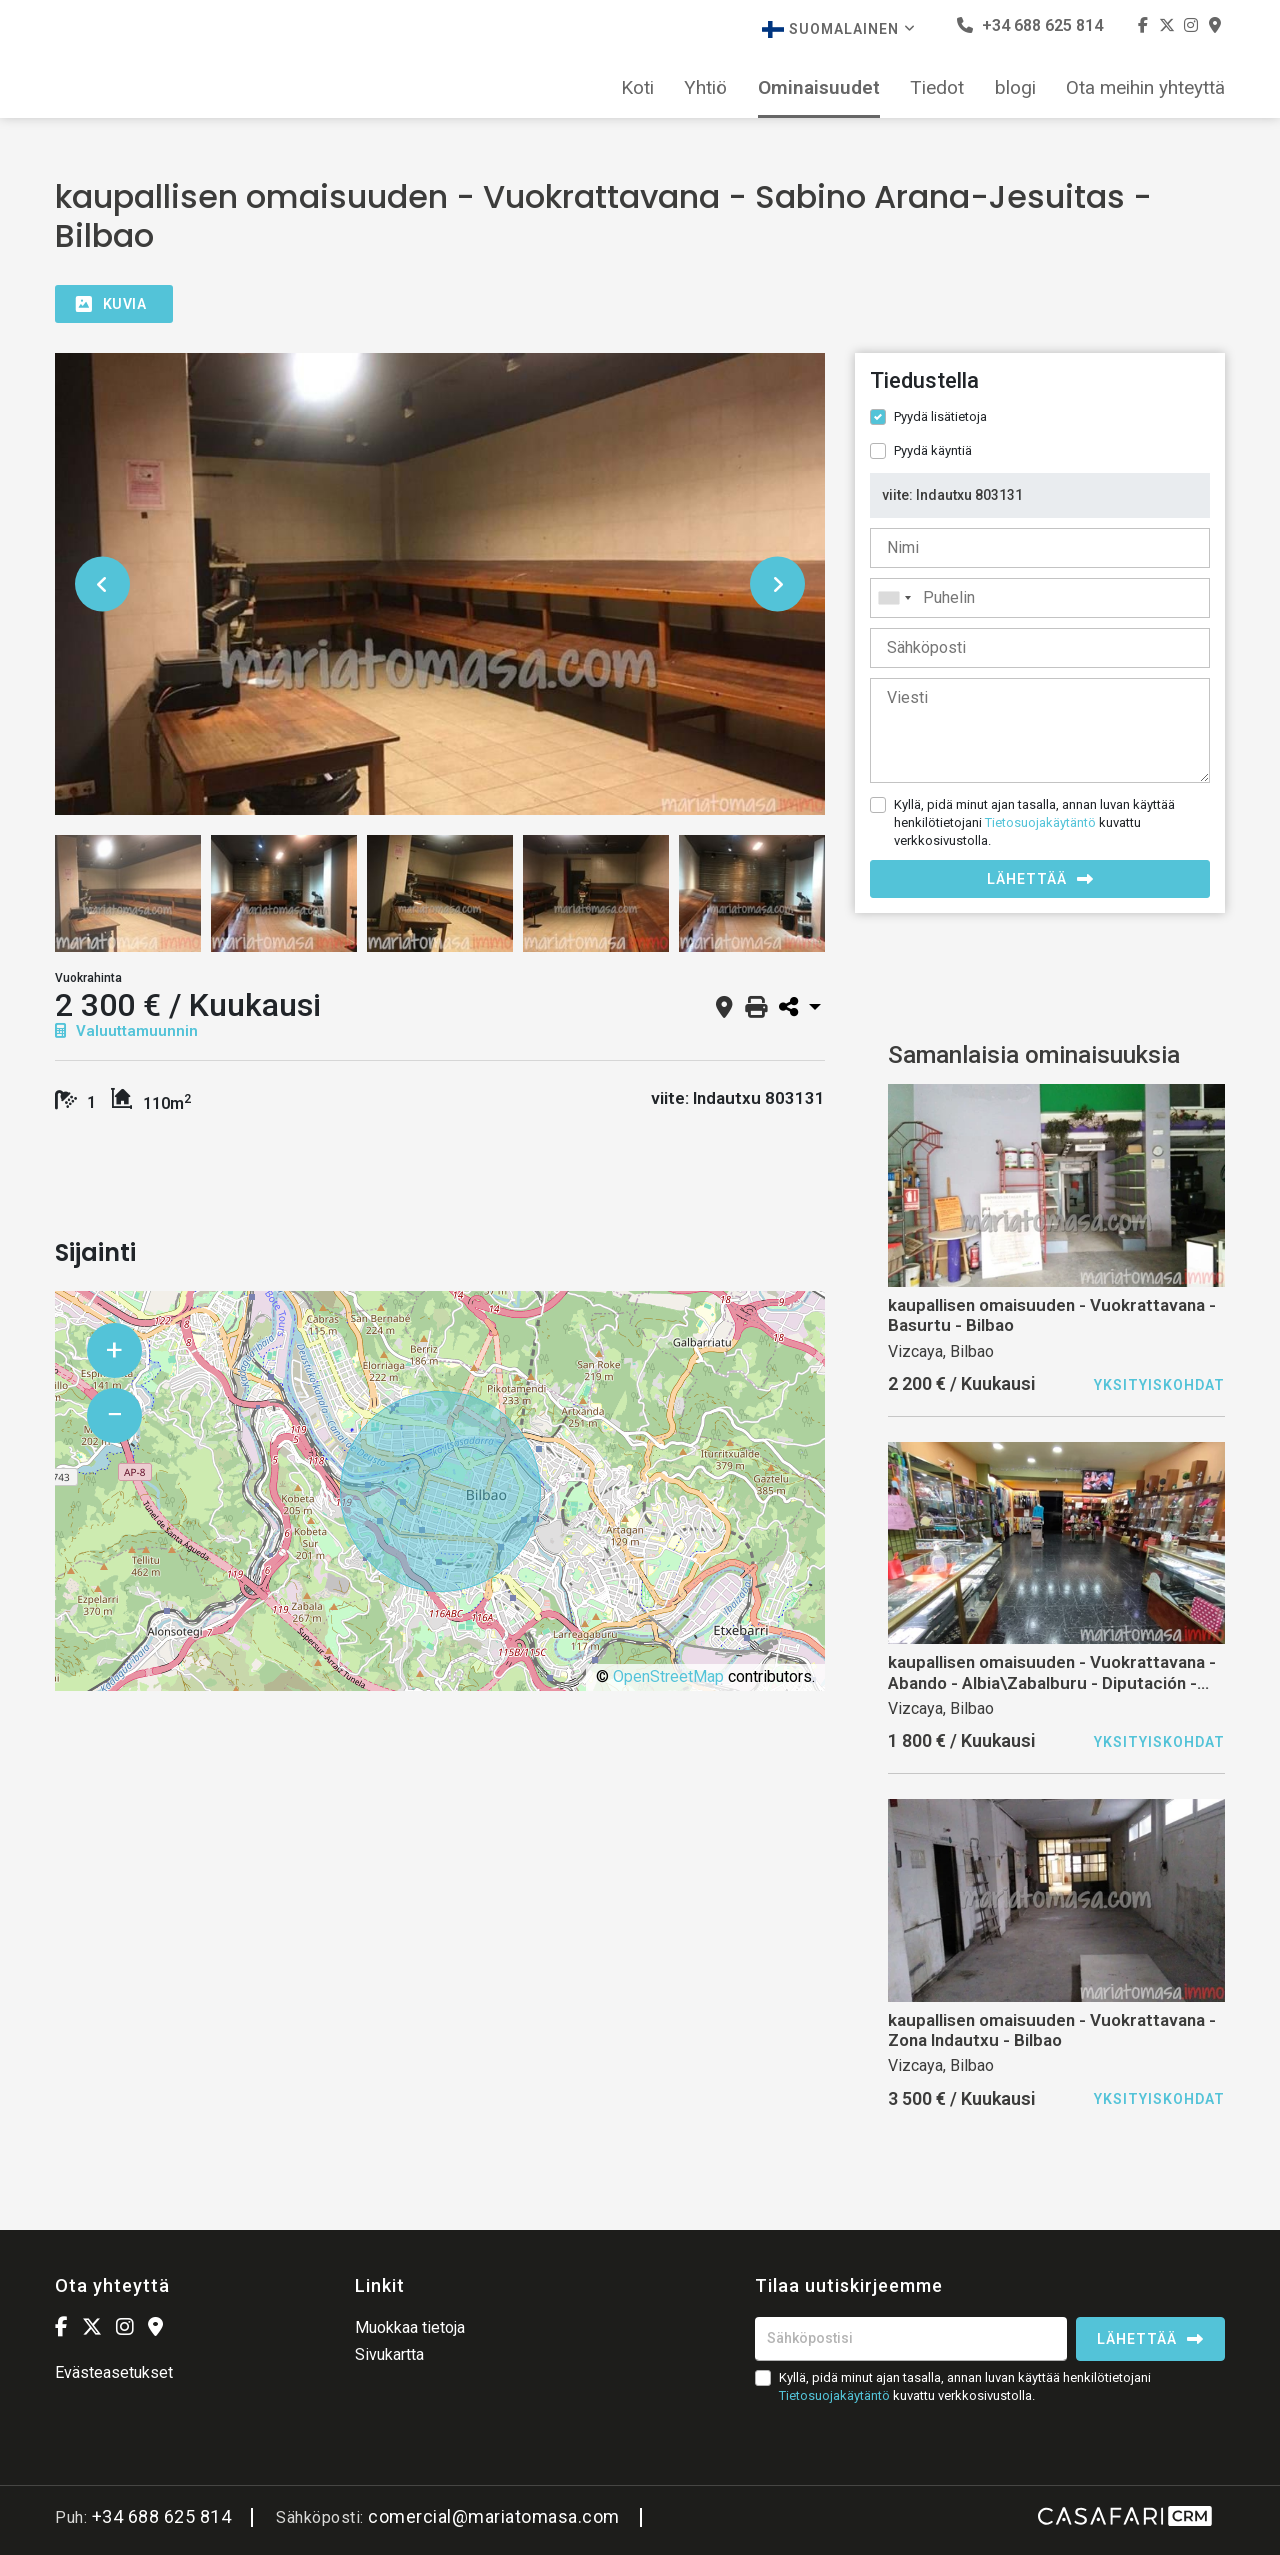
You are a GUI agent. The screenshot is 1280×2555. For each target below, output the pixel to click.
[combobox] (1040, 598)
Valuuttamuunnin (126, 1031)
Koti (637, 88)
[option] (440, 584)
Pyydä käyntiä (933, 450)
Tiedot (937, 88)
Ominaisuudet (819, 88)
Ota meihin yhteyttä (1145, 88)
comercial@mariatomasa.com (494, 2516)
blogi (1015, 88)
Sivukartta (389, 2354)
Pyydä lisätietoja (940, 416)
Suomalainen (839, 29)
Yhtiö (705, 88)
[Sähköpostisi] (911, 2339)
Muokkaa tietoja (410, 2327)
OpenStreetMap (668, 1676)
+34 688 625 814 (1030, 25)
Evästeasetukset (114, 2372)
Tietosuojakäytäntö (1040, 822)
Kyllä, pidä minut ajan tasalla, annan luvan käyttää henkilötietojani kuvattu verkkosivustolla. (1034, 822)
